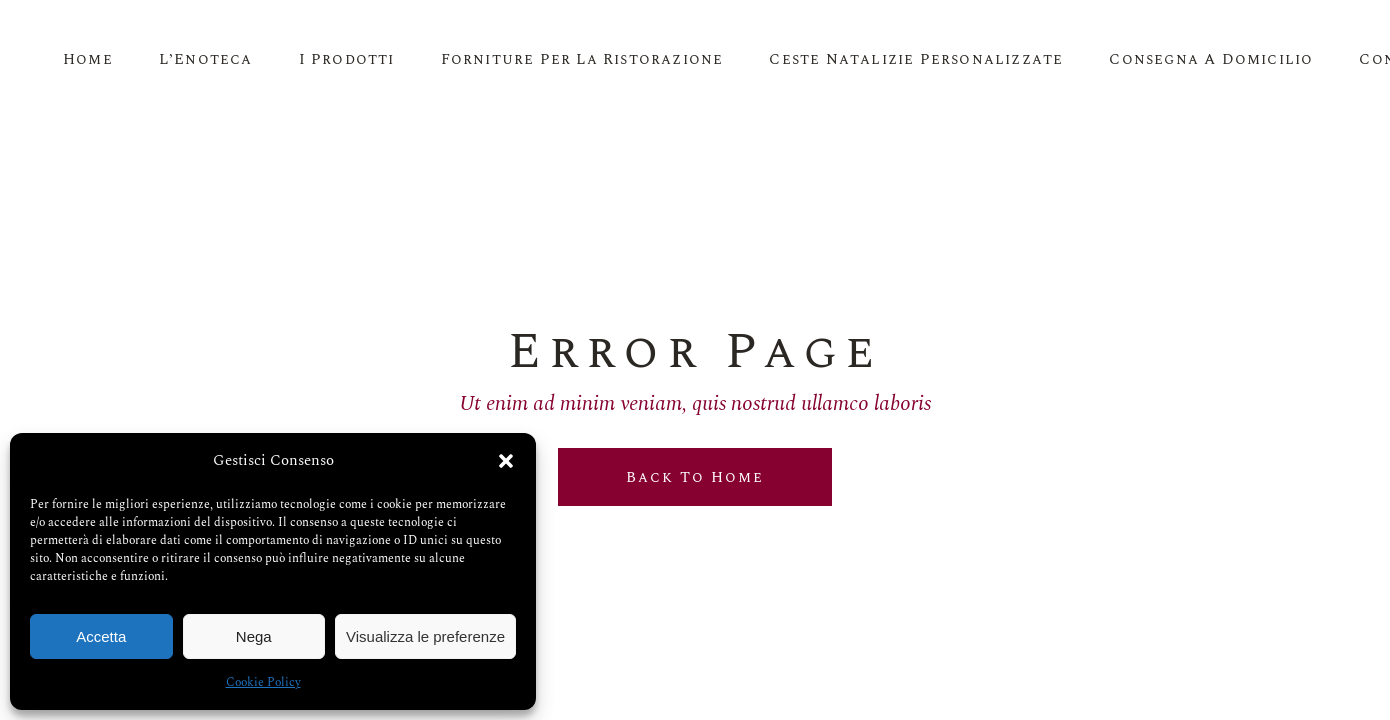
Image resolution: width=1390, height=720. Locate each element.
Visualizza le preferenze (425, 636)
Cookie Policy (263, 682)
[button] (506, 461)
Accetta (101, 636)
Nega (254, 636)
